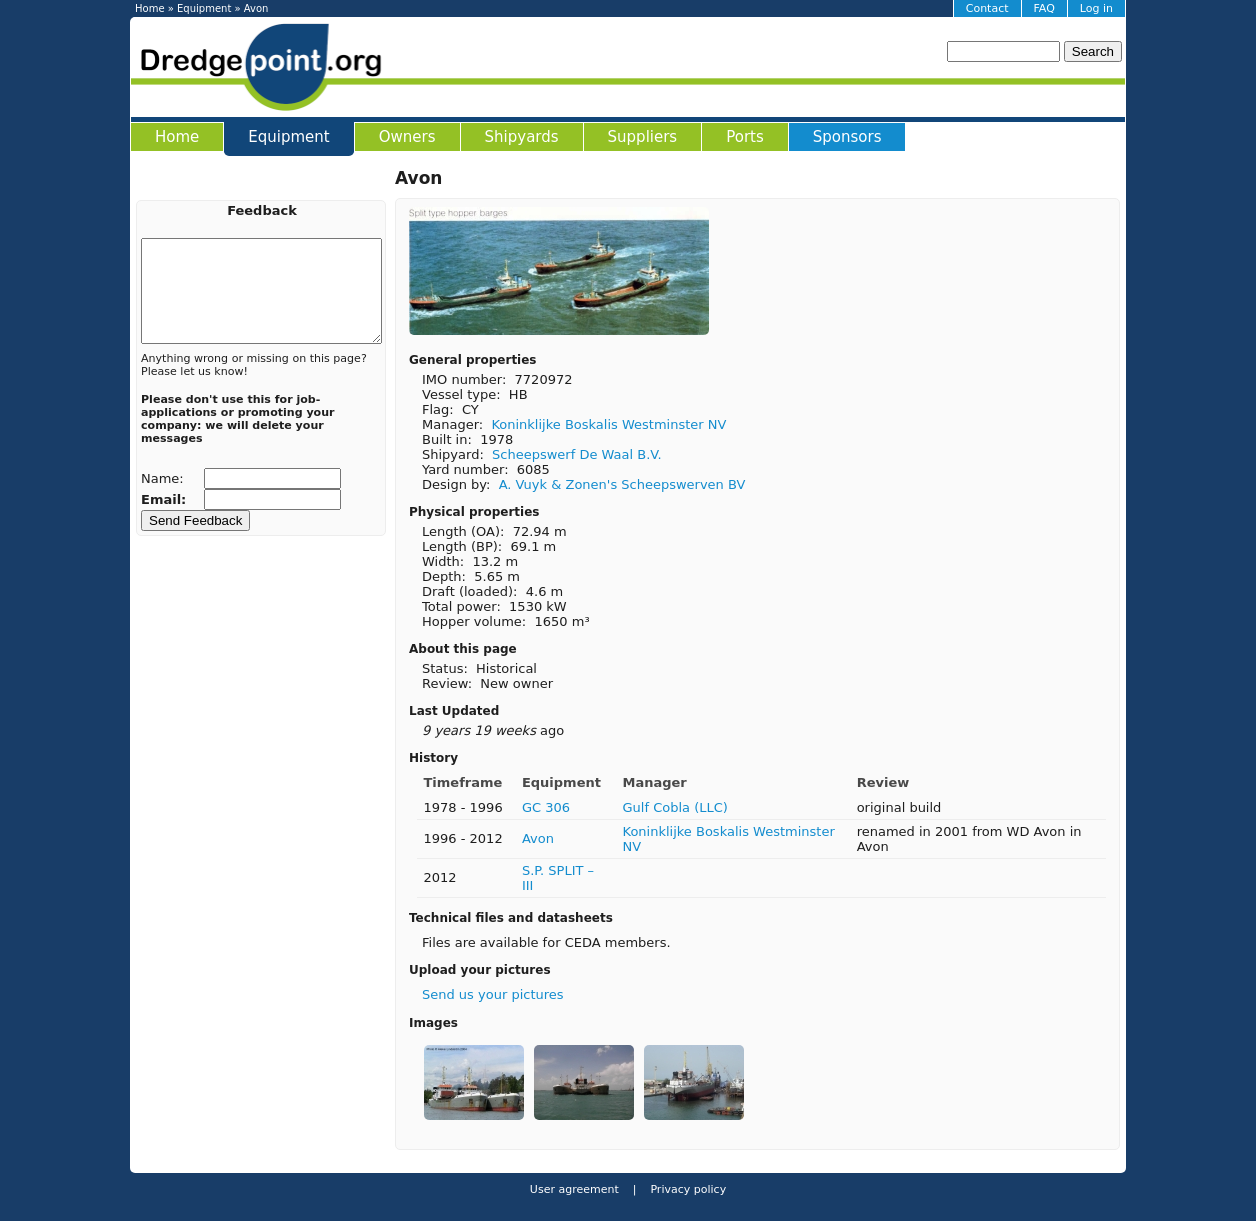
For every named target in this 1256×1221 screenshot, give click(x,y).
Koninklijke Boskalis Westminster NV (608, 424)
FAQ (1044, 8)
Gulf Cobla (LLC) (675, 807)
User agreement (574, 1189)
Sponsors (847, 137)
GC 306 (546, 807)
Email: (166, 499)
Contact (987, 8)
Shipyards (522, 137)
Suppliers (643, 137)
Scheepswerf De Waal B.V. (577, 454)
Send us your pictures (493, 994)
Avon (538, 838)
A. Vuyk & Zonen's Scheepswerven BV (622, 484)
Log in (1096, 8)
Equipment (204, 8)
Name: (164, 478)
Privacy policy (686, 1189)
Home (150, 8)
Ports (745, 137)
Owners (407, 137)
